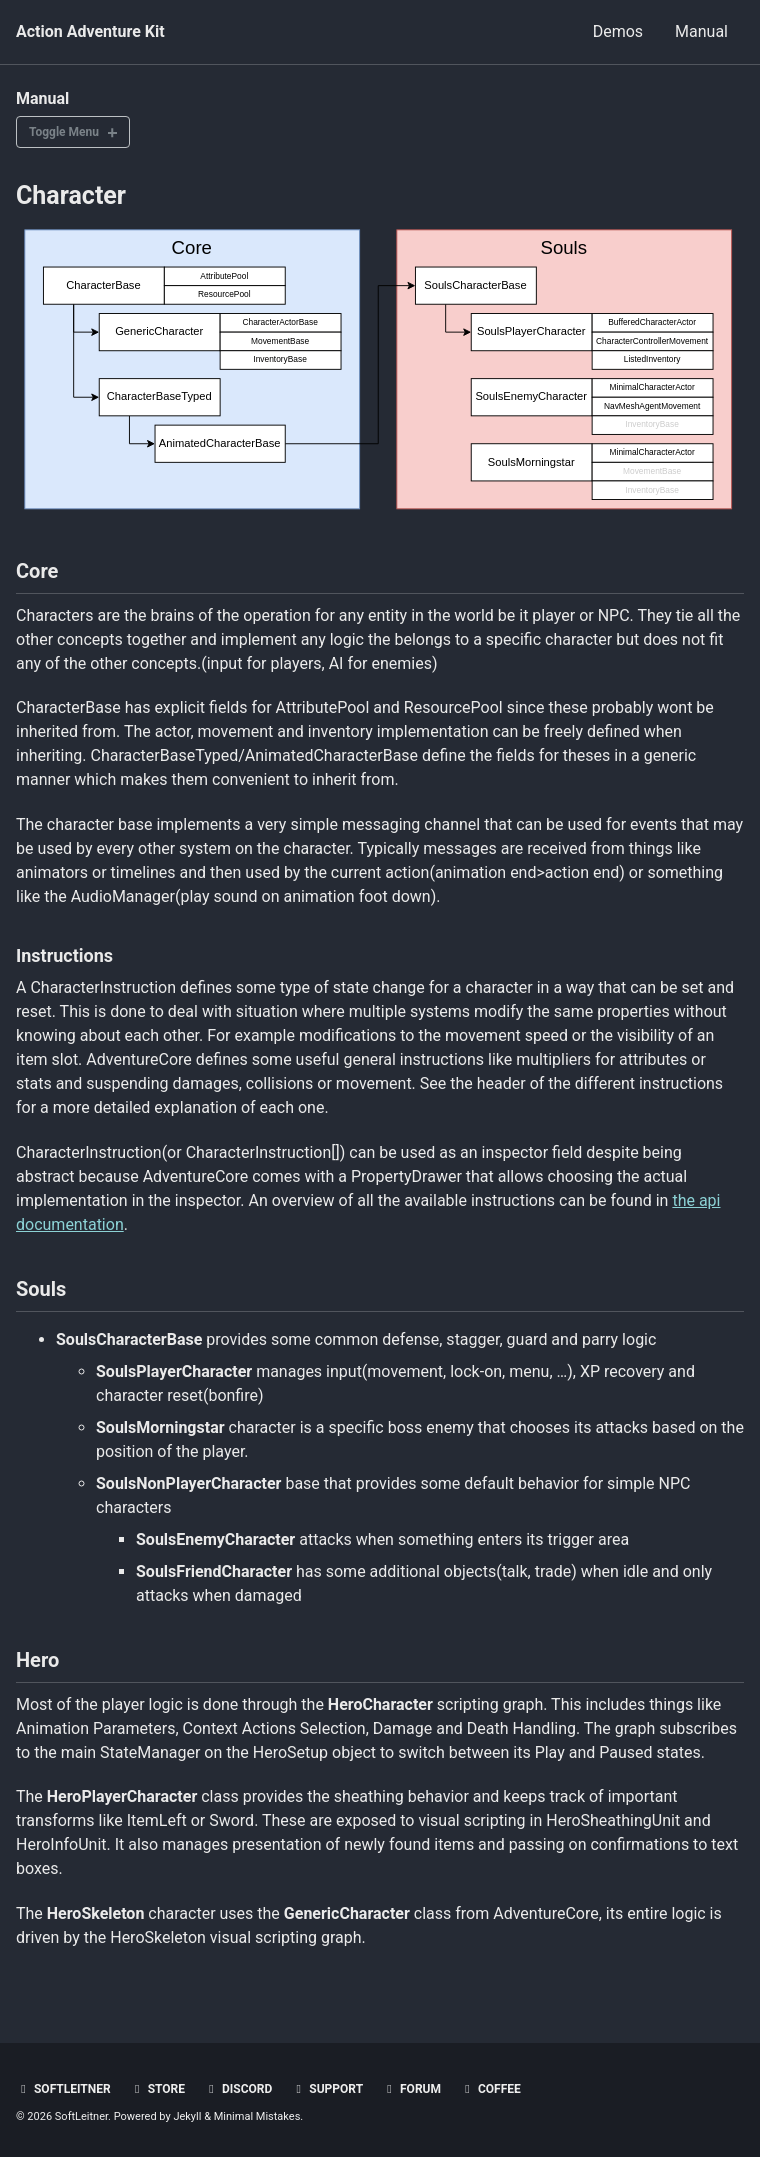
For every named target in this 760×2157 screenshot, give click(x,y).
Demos (618, 31)
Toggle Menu (64, 132)
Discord (238, 2089)
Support (327, 2089)
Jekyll (187, 2116)
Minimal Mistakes (257, 2116)
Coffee (490, 2089)
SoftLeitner (63, 2089)
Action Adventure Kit (90, 31)
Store (157, 2089)
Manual (701, 31)
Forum (411, 2089)
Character (71, 195)
